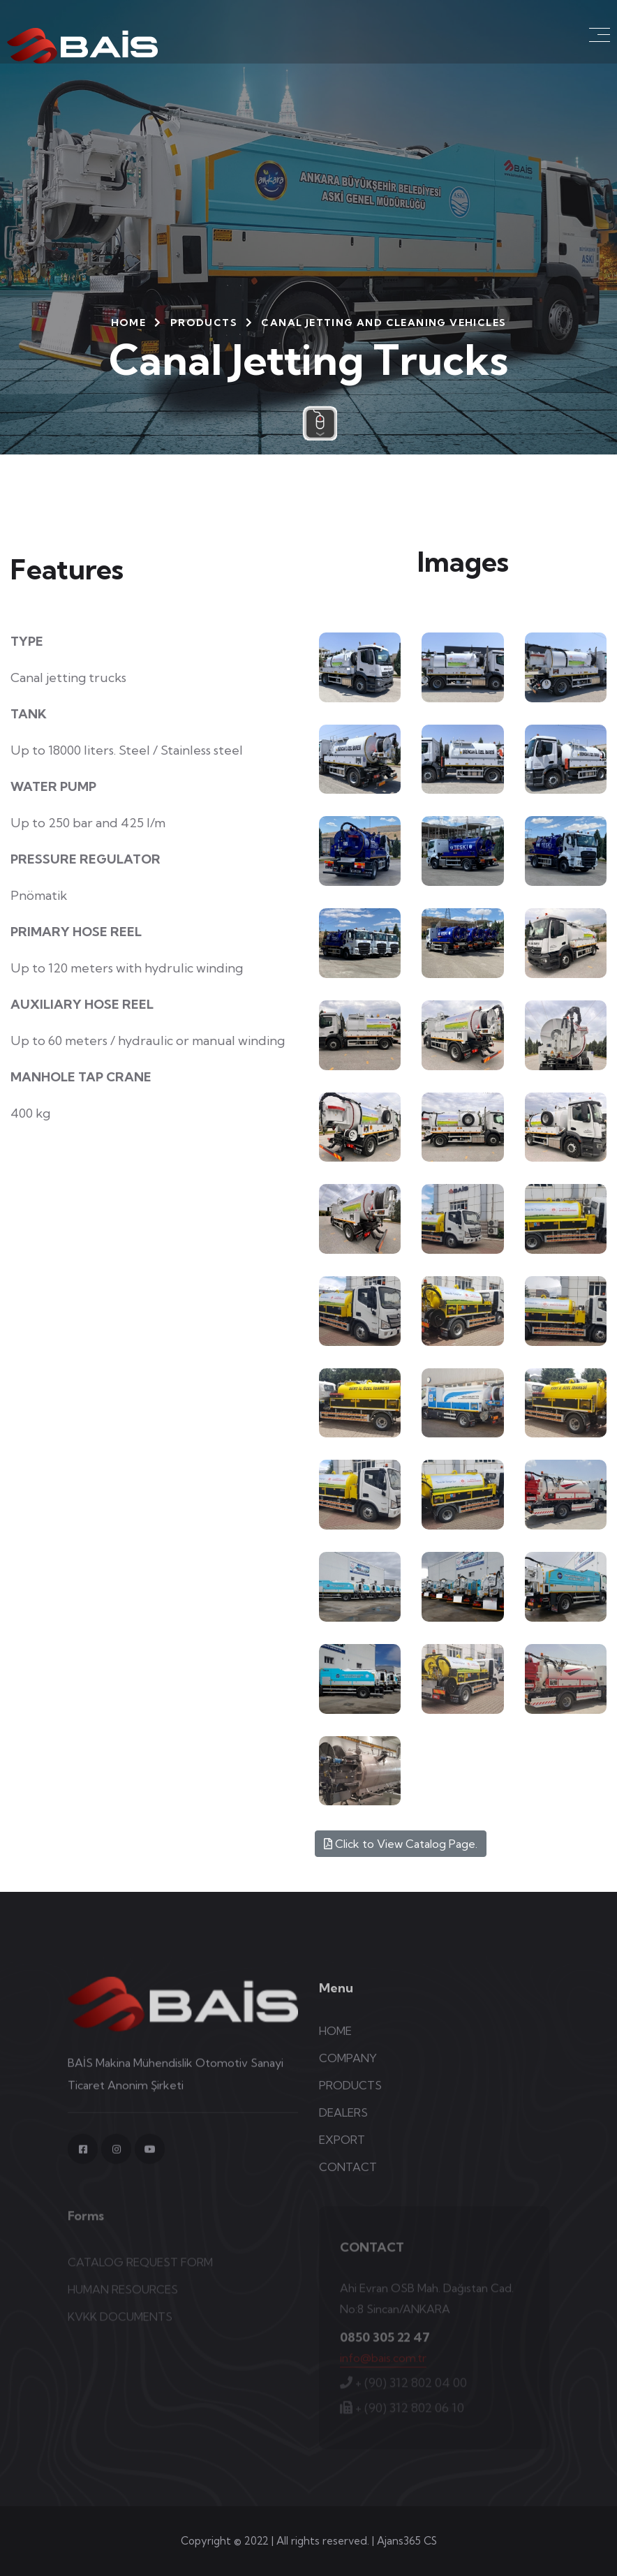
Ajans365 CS (407, 2540)
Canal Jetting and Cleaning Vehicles (383, 322)
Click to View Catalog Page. (400, 1844)
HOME (129, 322)
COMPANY (348, 2068)
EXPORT (342, 2149)
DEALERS (343, 2122)
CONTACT (348, 2177)
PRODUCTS (203, 322)
